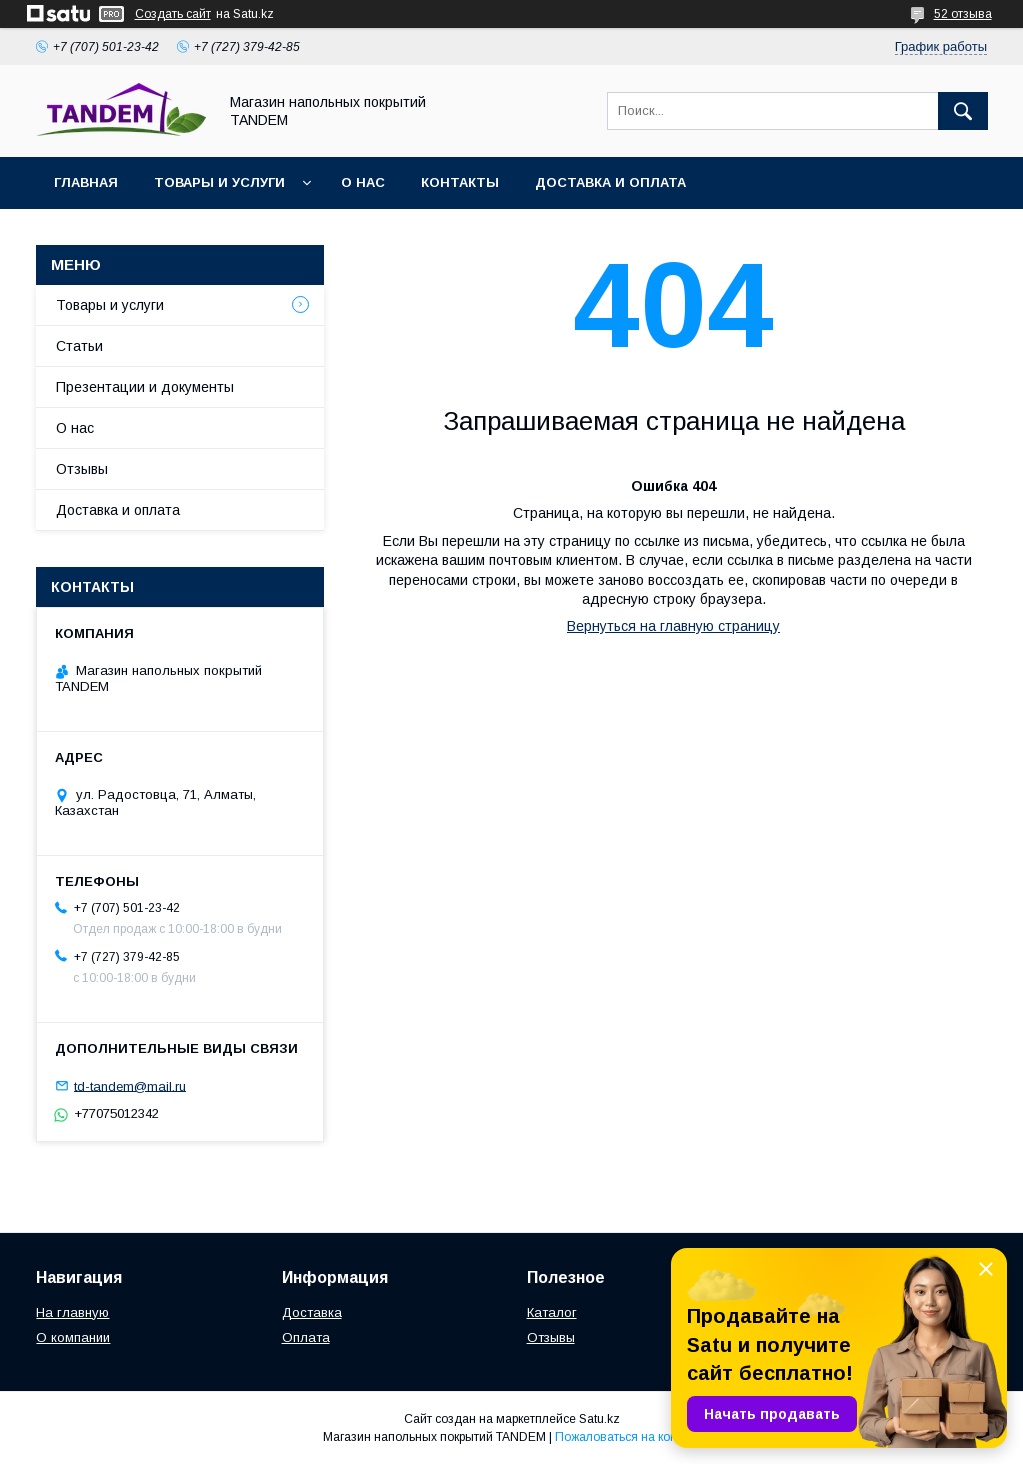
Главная (86, 182)
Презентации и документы (145, 387)
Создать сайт (173, 14)
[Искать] (963, 111)
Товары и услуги (219, 182)
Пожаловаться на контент (628, 1437)
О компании (73, 1337)
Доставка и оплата (610, 182)
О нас (363, 182)
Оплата (306, 1337)
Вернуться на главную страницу (673, 626)
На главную (72, 1312)
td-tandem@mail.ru (130, 1085)
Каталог (552, 1312)
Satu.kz (599, 1419)
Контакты (460, 182)
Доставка (312, 1312)
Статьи (79, 346)
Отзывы (82, 469)
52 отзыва (963, 14)
